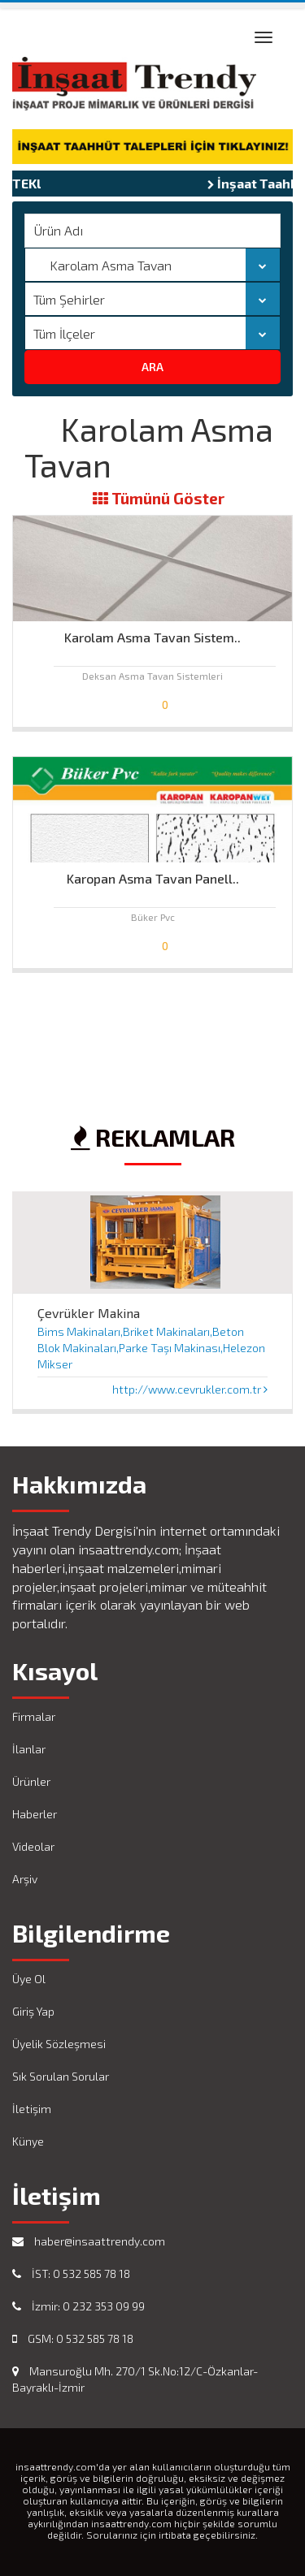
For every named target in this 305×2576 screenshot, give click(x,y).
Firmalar (33, 1716)
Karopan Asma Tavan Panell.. (153, 878)
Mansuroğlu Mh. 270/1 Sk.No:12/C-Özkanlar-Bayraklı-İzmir (135, 2379)
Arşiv (24, 1879)
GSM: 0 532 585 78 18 (72, 2338)
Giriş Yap (33, 2011)
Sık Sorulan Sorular (60, 2076)
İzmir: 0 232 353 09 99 (78, 2306)
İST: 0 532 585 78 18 (71, 2273)
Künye (28, 2141)
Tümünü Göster (158, 499)
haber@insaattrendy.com (88, 2241)
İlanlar (29, 1749)
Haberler (34, 1814)
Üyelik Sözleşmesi (59, 2044)
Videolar (33, 1846)
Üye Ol (29, 1979)
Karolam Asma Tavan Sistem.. (152, 637)
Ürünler (31, 1781)
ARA (152, 367)
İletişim (31, 2109)
